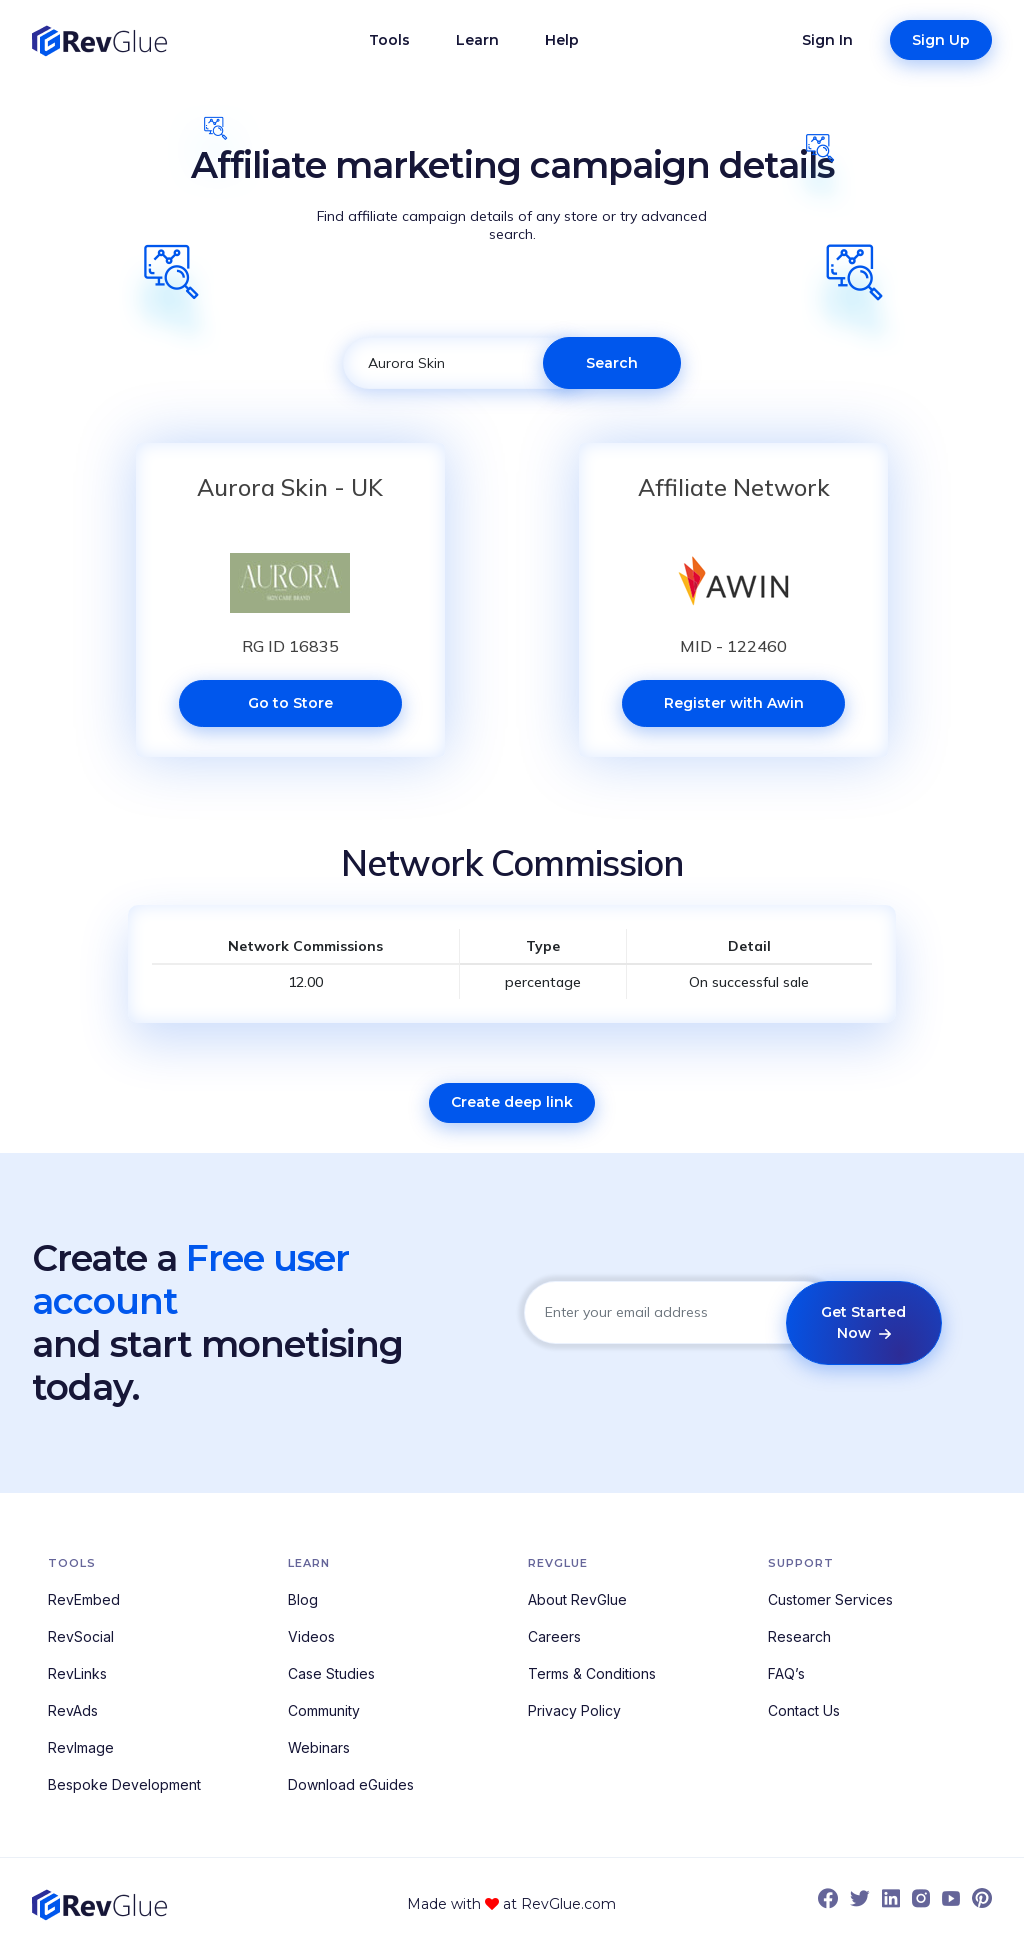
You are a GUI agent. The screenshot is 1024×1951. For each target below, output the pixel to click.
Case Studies (331, 1673)
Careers (554, 1636)
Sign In (827, 40)
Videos (311, 1636)
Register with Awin (734, 703)
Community (324, 1710)
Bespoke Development (124, 1784)
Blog (303, 1599)
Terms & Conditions (592, 1673)
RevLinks (77, 1673)
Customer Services (830, 1599)
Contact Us (804, 1710)
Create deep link (512, 1102)
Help (562, 40)
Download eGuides (351, 1784)
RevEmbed (84, 1599)
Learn (477, 40)
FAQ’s (786, 1673)
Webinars (319, 1747)
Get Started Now (863, 1322)
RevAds (73, 1710)
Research (799, 1636)
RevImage (81, 1747)
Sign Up (941, 40)
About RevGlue (577, 1599)
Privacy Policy (574, 1710)
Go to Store (290, 703)
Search (612, 363)
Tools (389, 40)
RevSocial (81, 1636)
